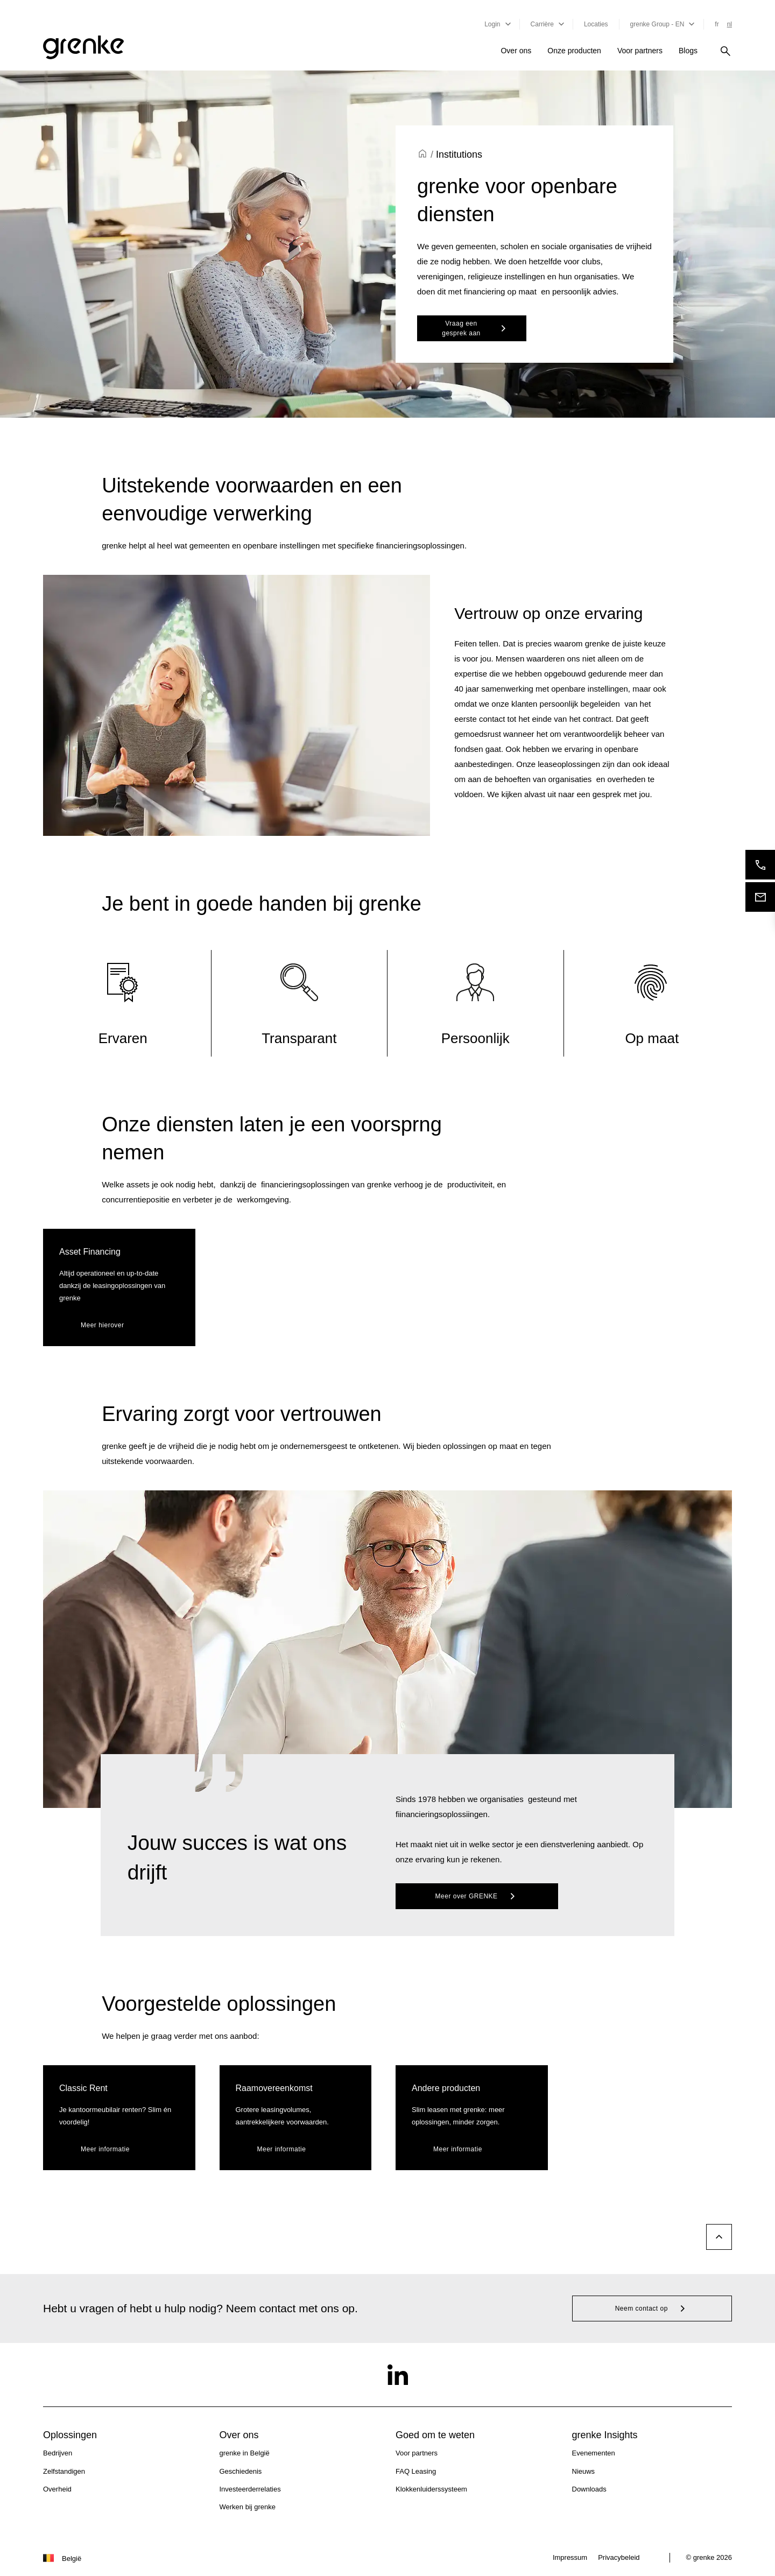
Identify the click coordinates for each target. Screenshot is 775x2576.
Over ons (516, 50)
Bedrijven (57, 2453)
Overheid (57, 2489)
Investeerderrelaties (250, 2489)
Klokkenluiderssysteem (431, 2489)
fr (716, 24)
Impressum (570, 2557)
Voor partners (640, 50)
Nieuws (583, 2471)
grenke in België (245, 2453)
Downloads (589, 2489)
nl (729, 24)
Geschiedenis (241, 2471)
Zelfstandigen (64, 2471)
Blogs (688, 50)
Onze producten (574, 50)
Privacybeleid (618, 2557)
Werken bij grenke (248, 2507)
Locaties (596, 24)
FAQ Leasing (416, 2471)
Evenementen (593, 2453)
